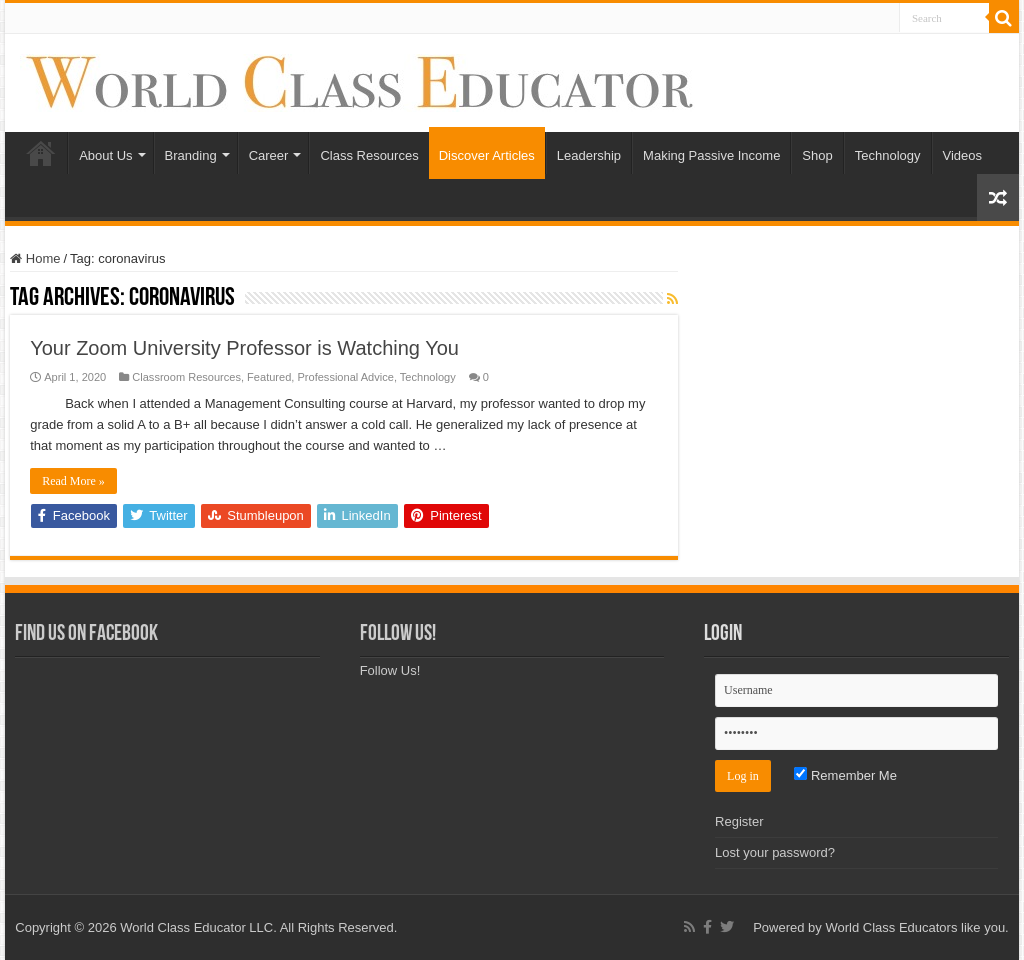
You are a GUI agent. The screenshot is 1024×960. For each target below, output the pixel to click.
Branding (191, 155)
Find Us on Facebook (86, 634)
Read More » (73, 481)
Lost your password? (775, 852)
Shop (817, 155)
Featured (269, 377)
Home (41, 153)
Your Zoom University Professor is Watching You (244, 348)
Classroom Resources (186, 377)
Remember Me (845, 775)
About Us (105, 155)
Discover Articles (487, 155)
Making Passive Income (711, 155)
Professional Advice (345, 377)
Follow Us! (398, 634)
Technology (888, 155)
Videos (963, 155)
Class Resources (369, 155)
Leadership (589, 155)
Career (269, 155)
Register (739, 821)
